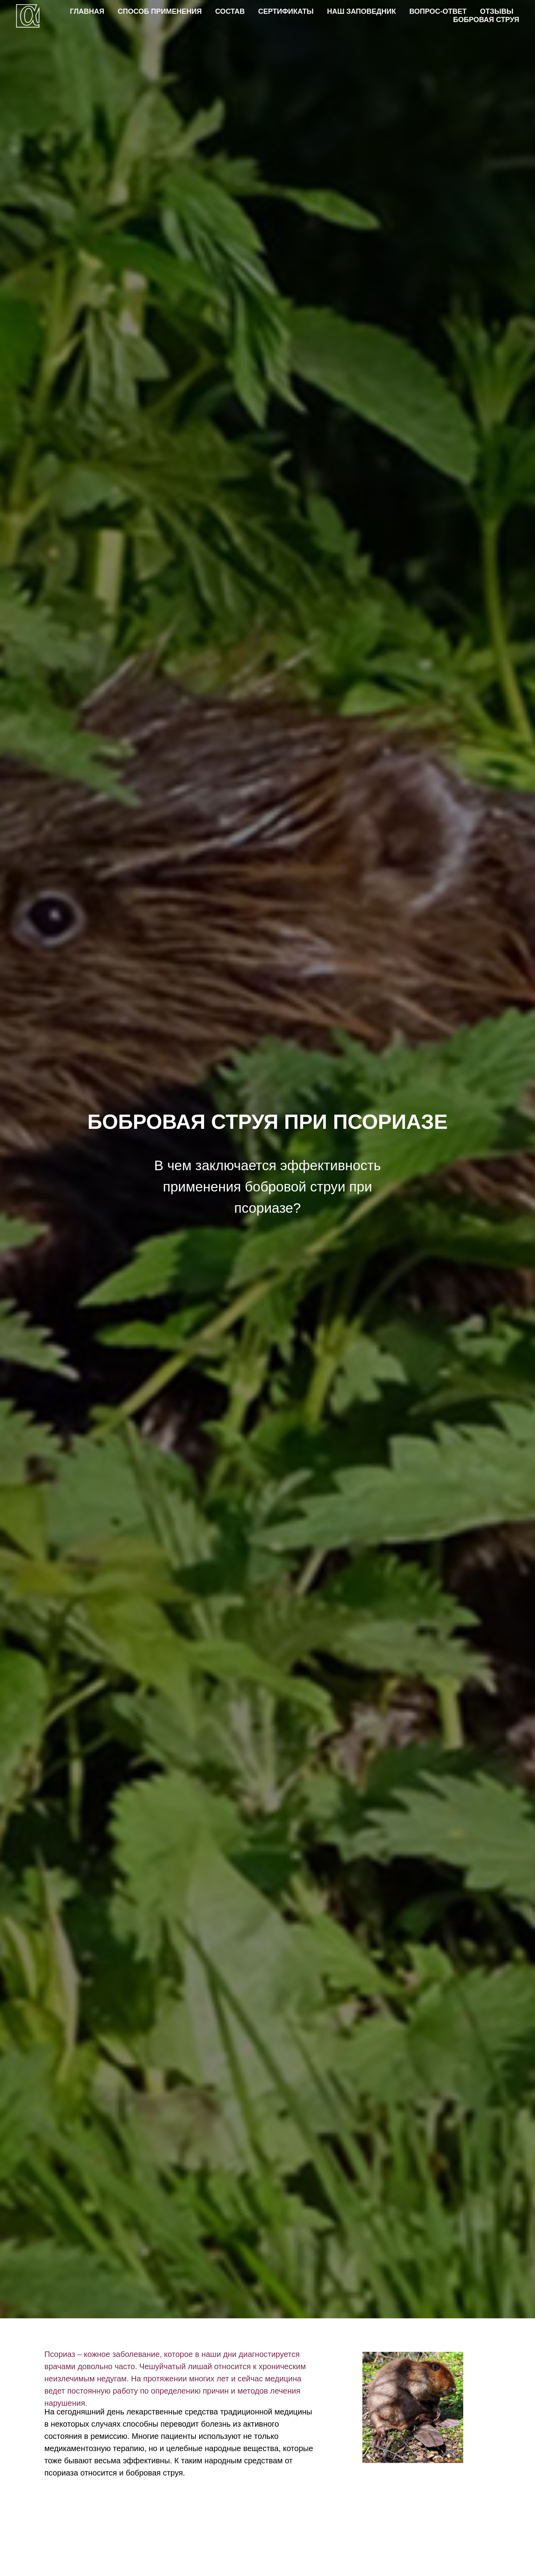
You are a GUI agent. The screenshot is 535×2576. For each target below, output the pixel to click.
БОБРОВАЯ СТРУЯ (486, 20)
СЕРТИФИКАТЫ (286, 11)
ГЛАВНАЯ (87, 11)
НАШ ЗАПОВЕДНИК (361, 11)
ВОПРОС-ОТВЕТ (437, 11)
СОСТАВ (230, 11)
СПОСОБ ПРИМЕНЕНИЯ (160, 11)
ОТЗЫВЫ (496, 11)
